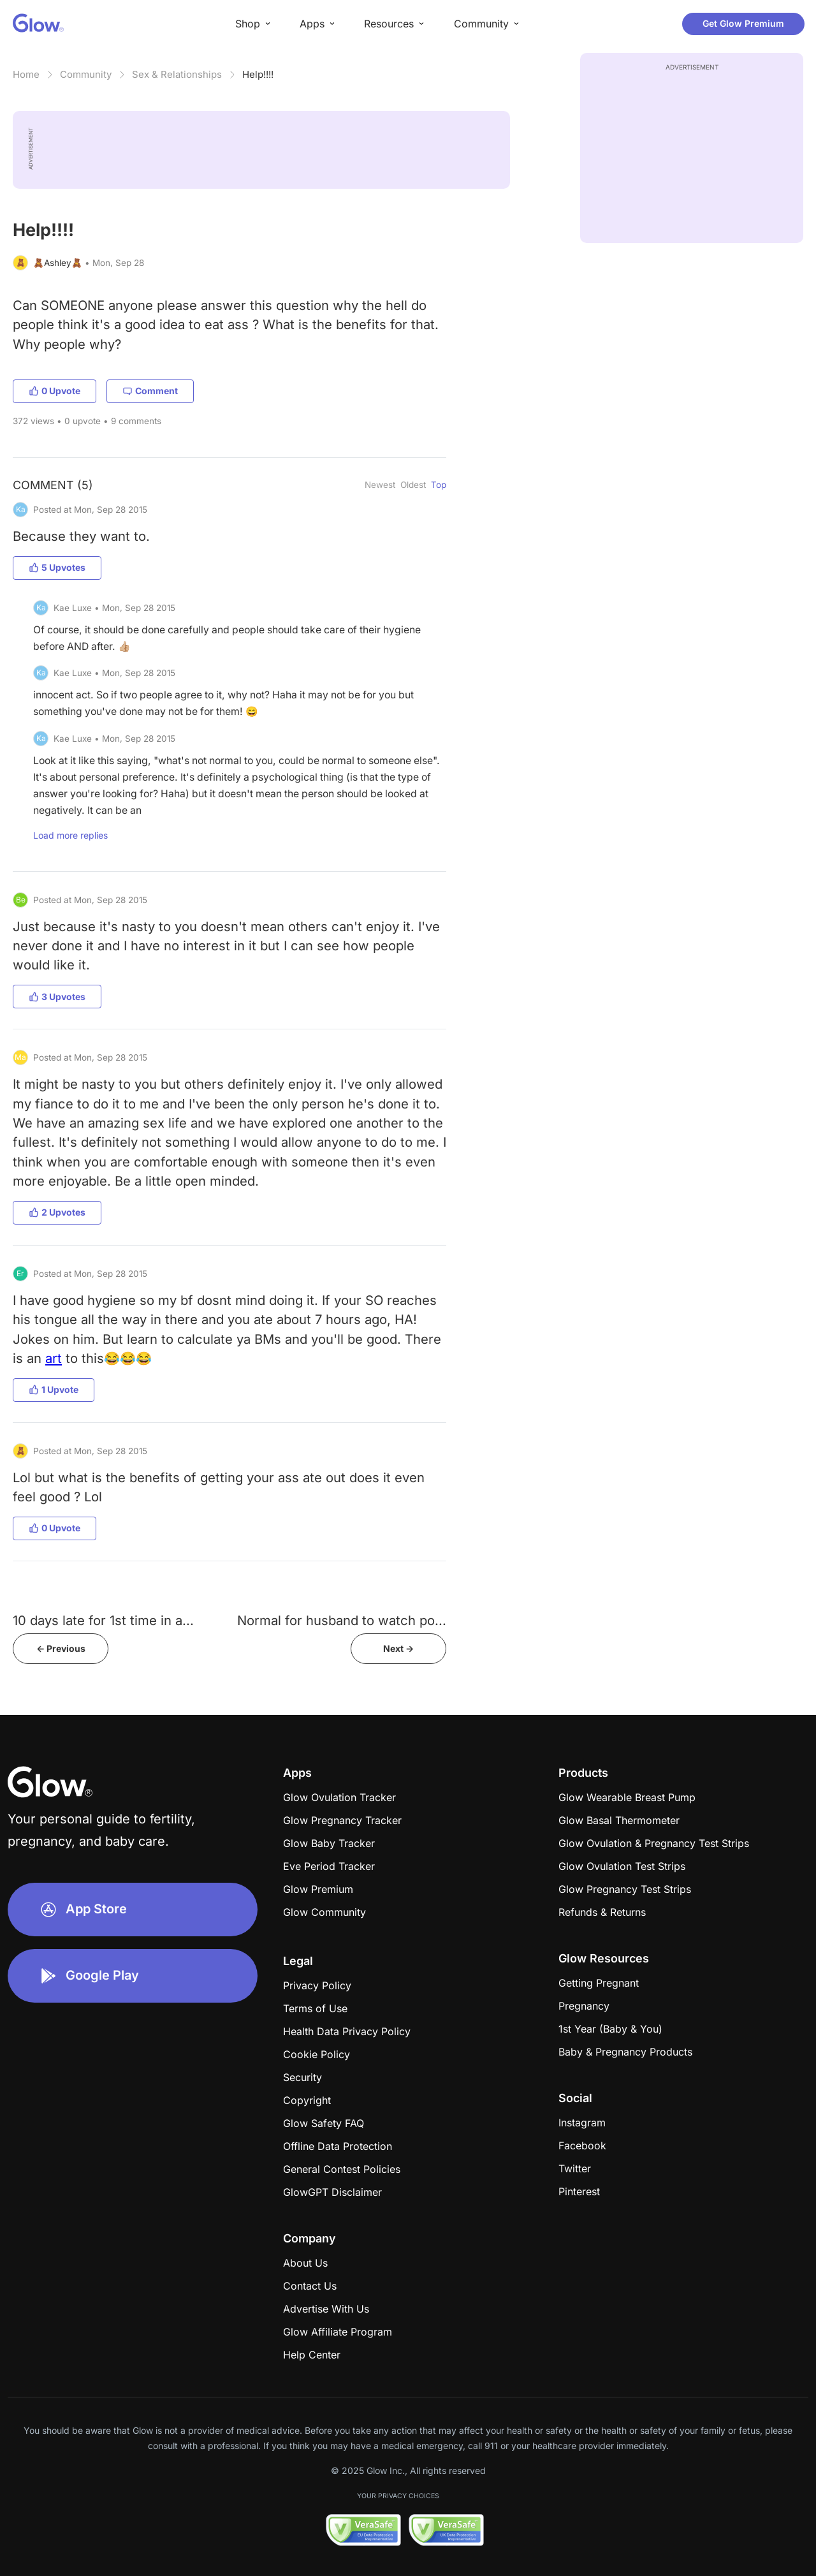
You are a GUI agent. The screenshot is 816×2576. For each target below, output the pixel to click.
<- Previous (60, 1648)
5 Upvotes (57, 567)
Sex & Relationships (177, 74)
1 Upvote (53, 1389)
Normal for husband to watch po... (341, 1620)
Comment (150, 390)
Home (26, 74)
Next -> (398, 1648)
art (53, 1358)
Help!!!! (257, 74)
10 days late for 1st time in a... (103, 1620)
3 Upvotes (57, 996)
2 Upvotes (57, 1212)
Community (86, 74)
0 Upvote (54, 390)
